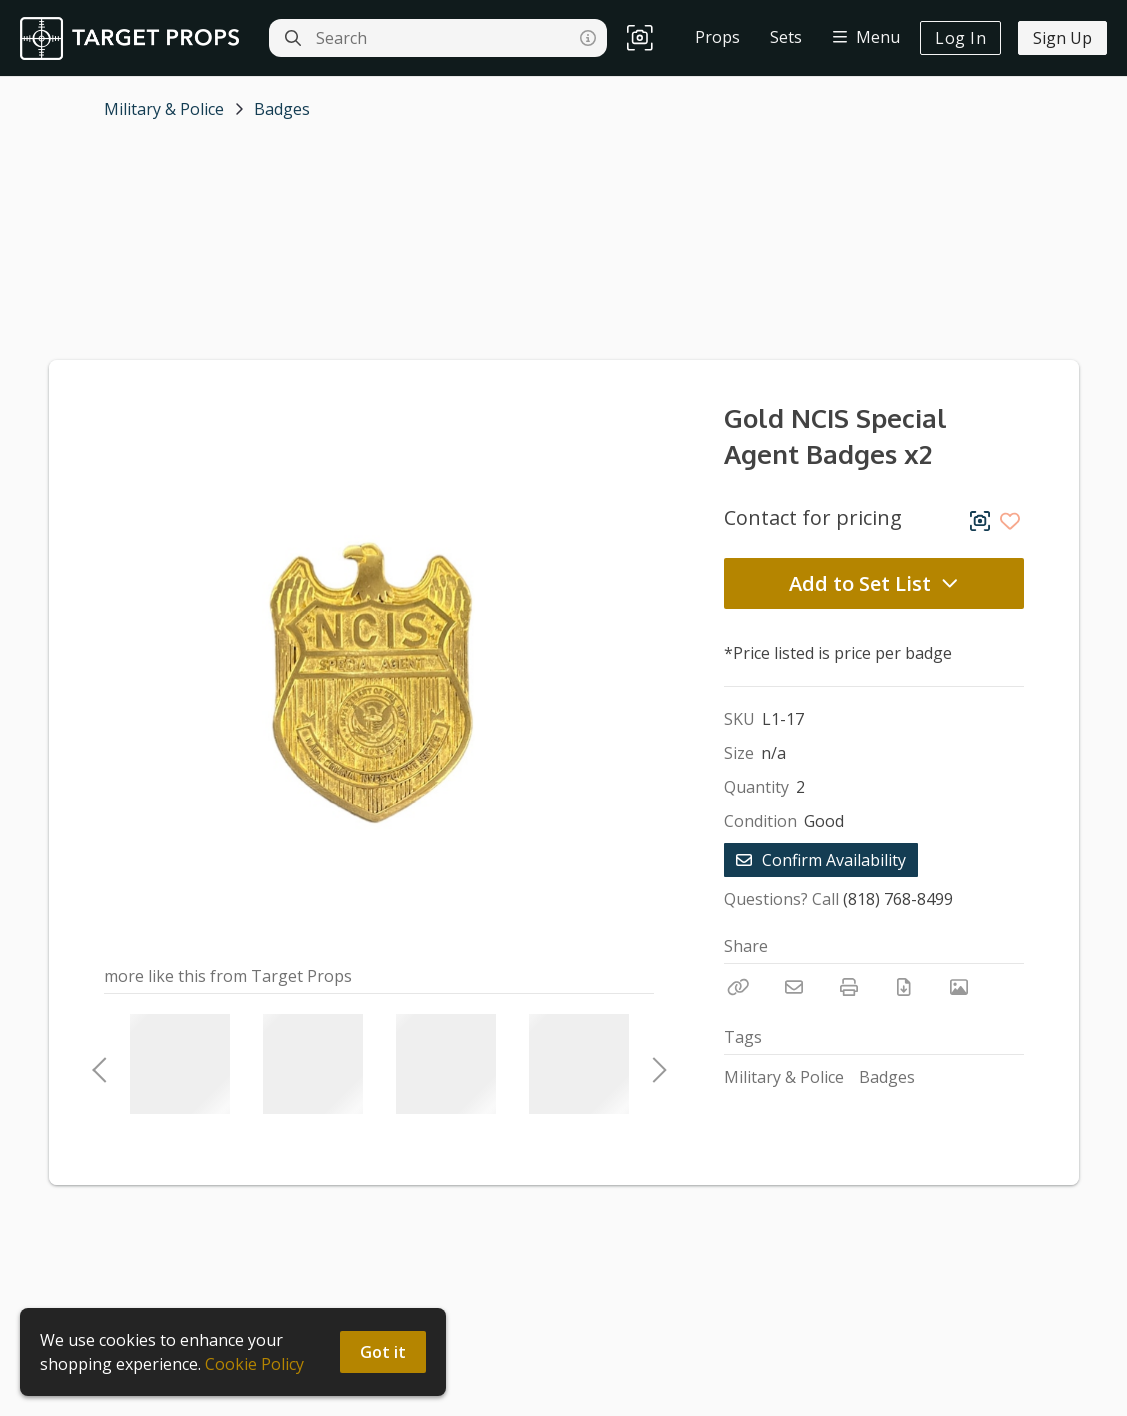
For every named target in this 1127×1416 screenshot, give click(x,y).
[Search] (293, 38)
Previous (99, 1064)
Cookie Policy (254, 1364)
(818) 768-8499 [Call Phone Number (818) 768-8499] (898, 899)
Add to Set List (874, 583)
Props (717, 37)
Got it (383, 1352)
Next (654, 1064)
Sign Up (1062, 38)
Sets (786, 37)
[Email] (794, 987)
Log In (960, 38)
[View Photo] (959, 987)
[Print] (849, 987)
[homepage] (134, 38)
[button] (640, 38)
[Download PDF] (904, 987)
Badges (282, 109)
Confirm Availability (821, 860)
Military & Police (164, 109)
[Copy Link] (739, 987)
